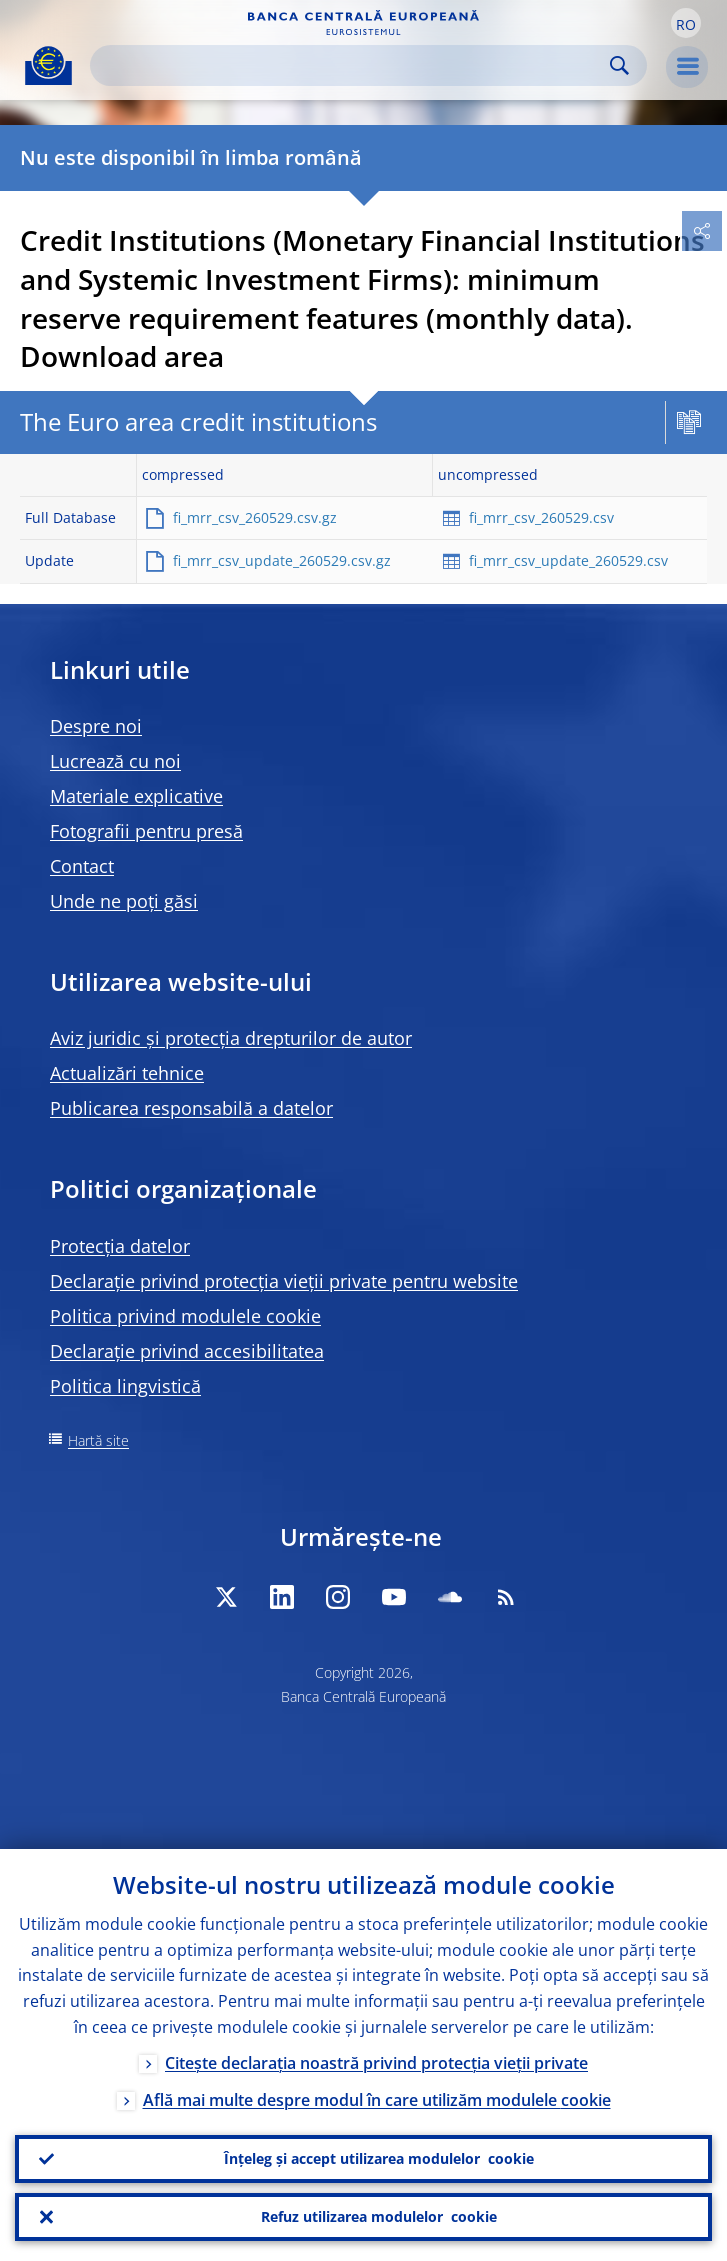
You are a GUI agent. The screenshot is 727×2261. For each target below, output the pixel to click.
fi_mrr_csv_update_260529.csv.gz (282, 560)
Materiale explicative (136, 796)
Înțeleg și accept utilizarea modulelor (379, 2159)
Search (619, 65)
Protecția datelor (120, 1246)
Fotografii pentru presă (146, 831)
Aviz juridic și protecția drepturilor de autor (231, 1038)
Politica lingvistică (125, 1386)
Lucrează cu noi (115, 761)
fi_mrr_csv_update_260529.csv (568, 560)
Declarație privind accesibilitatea (187, 1351)
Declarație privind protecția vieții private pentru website (284, 1281)
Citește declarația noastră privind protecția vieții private (376, 2063)
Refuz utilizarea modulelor (379, 2217)
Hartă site (98, 1440)
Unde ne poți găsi (124, 901)
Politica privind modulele (185, 1316)
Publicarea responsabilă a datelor (191, 1108)
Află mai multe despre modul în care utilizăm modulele (377, 2100)
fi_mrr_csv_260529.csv (541, 517)
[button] (686, 23)
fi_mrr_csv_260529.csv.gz (255, 517)
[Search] (352, 65)
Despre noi (96, 726)
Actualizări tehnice (127, 1073)
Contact (82, 866)
